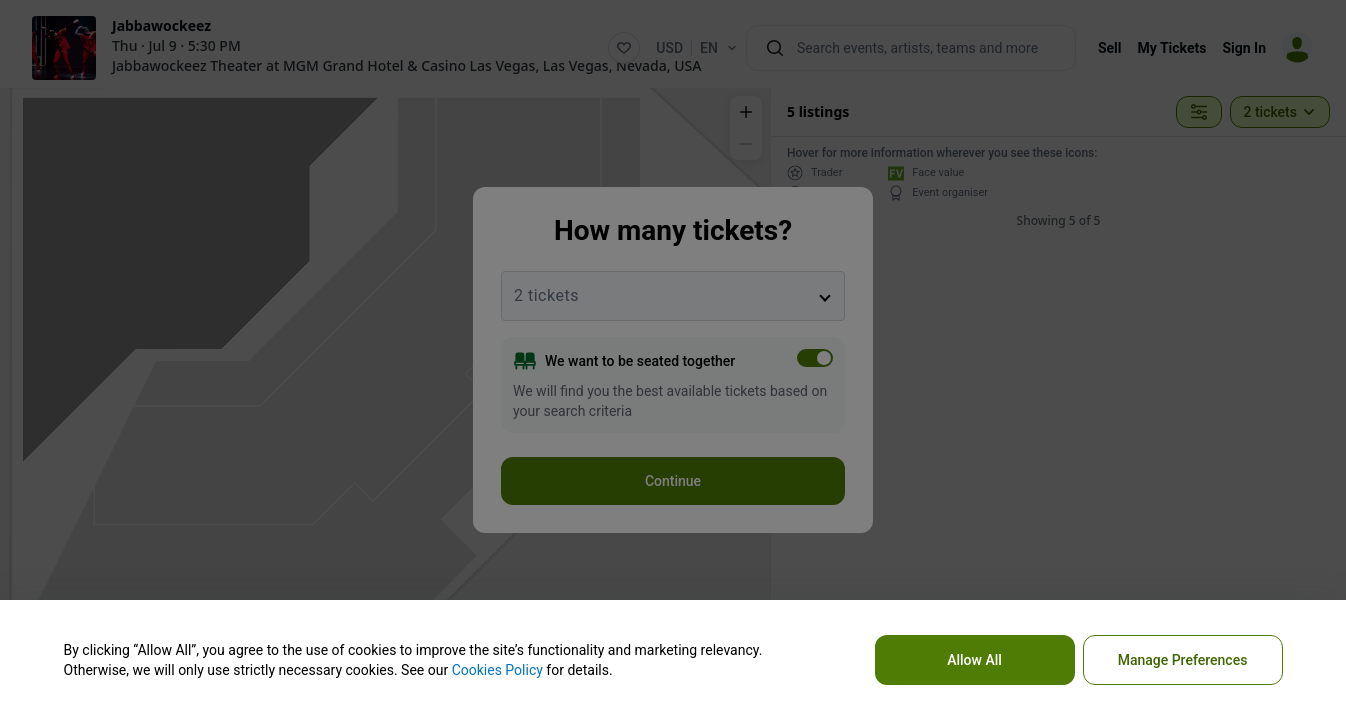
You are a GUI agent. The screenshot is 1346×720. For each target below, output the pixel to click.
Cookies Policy (497, 670)
